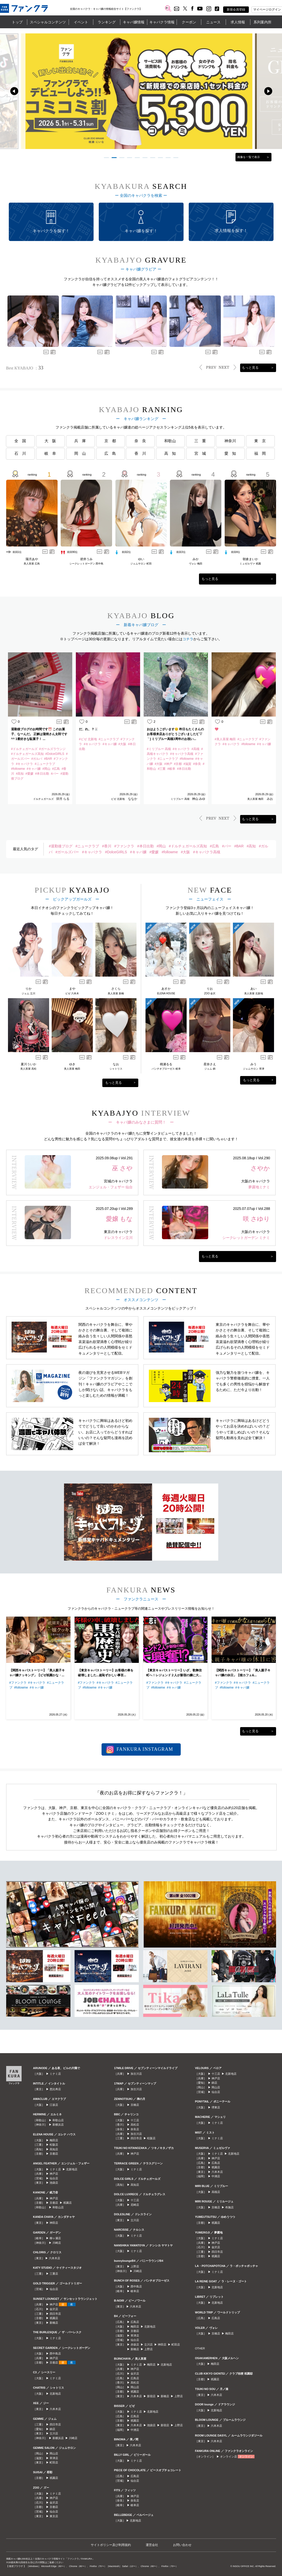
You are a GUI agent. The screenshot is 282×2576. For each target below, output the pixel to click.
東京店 (54, 2516)
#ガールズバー (67, 852)
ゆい (141, 559)
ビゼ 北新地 (118, 799)
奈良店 (135, 2129)
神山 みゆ (198, 799)
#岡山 (161, 846)
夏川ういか (28, 1064)
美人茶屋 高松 (28, 1068)
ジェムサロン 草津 (253, 1068)
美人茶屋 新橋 (116, 993)
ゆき (72, 1064)
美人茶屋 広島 (32, 563)
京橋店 (135, 2104)
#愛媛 (154, 852)
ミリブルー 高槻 (180, 799)
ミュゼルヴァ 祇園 (250, 563)
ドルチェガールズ (43, 799)
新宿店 (151, 2396)
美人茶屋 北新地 (253, 993)
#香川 (106, 846)
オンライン (246, 2456)
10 (175, 157)
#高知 (251, 846)
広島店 (135, 2321)
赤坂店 (135, 2344)
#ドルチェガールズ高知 (188, 846)
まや (72, 988)
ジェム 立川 (28, 993)
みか (196, 559)
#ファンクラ (124, 846)
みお (269, 799)
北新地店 (71, 2169)
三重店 (54, 2273)
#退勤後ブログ (60, 846)
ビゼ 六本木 (72, 993)
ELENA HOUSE (166, 993)
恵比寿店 (55, 2089)
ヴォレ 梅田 (196, 563)
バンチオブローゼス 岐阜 (166, 1068)
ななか (132, 799)
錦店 (52, 2429)
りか (28, 988)
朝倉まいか (250, 559)
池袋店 (54, 2182)
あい (253, 988)
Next (268, 91)
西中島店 (55, 2353)
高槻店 (216, 2191)
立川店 (54, 2433)
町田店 (54, 2462)
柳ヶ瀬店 (55, 2238)
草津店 (54, 2458)
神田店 (54, 2222)
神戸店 (54, 2173)
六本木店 (54, 2258)
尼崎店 (135, 2204)
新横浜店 (58, 2124)
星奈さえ (210, 1064)
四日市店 (55, 2313)
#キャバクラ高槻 (206, 852)
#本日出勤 (145, 846)
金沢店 (54, 2309)
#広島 (214, 846)
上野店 (135, 2266)
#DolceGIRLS (116, 852)
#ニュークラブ (87, 846)
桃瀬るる (166, 1064)
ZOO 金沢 (209, 993)
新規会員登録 (236, 9)
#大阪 (185, 852)
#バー (226, 846)
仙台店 (54, 2178)
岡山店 (54, 2453)
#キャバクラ (92, 852)
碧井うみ (86, 559)
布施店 (229, 2207)
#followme (170, 852)
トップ (17, 22)
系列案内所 (262, 22)
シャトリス (116, 1068)
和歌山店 (58, 2120)
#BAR (239, 846)
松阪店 (54, 2144)
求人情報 (238, 22)
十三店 (135, 2120)
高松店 (135, 2124)
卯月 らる (62, 799)
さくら (116, 988)
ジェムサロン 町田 (141, 563)
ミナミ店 (55, 2073)
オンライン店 (228, 2456)
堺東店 (216, 2107)
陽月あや (32, 559)
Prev (14, 91)
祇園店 (67, 2202)
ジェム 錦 (209, 1068)
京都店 (54, 2153)
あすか (166, 988)
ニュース (213, 22)
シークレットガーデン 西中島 (86, 563)
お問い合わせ (182, 2545)
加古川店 (136, 2073)
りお (210, 988)
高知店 (54, 2149)
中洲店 (135, 2429)
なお (116, 1064)
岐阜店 (135, 2291)
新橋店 (54, 2322)
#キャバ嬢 (138, 852)
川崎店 (56, 2242)
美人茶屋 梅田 (255, 799)
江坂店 (54, 2104)
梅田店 (54, 2140)
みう (253, 1064)
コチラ (188, 639)
